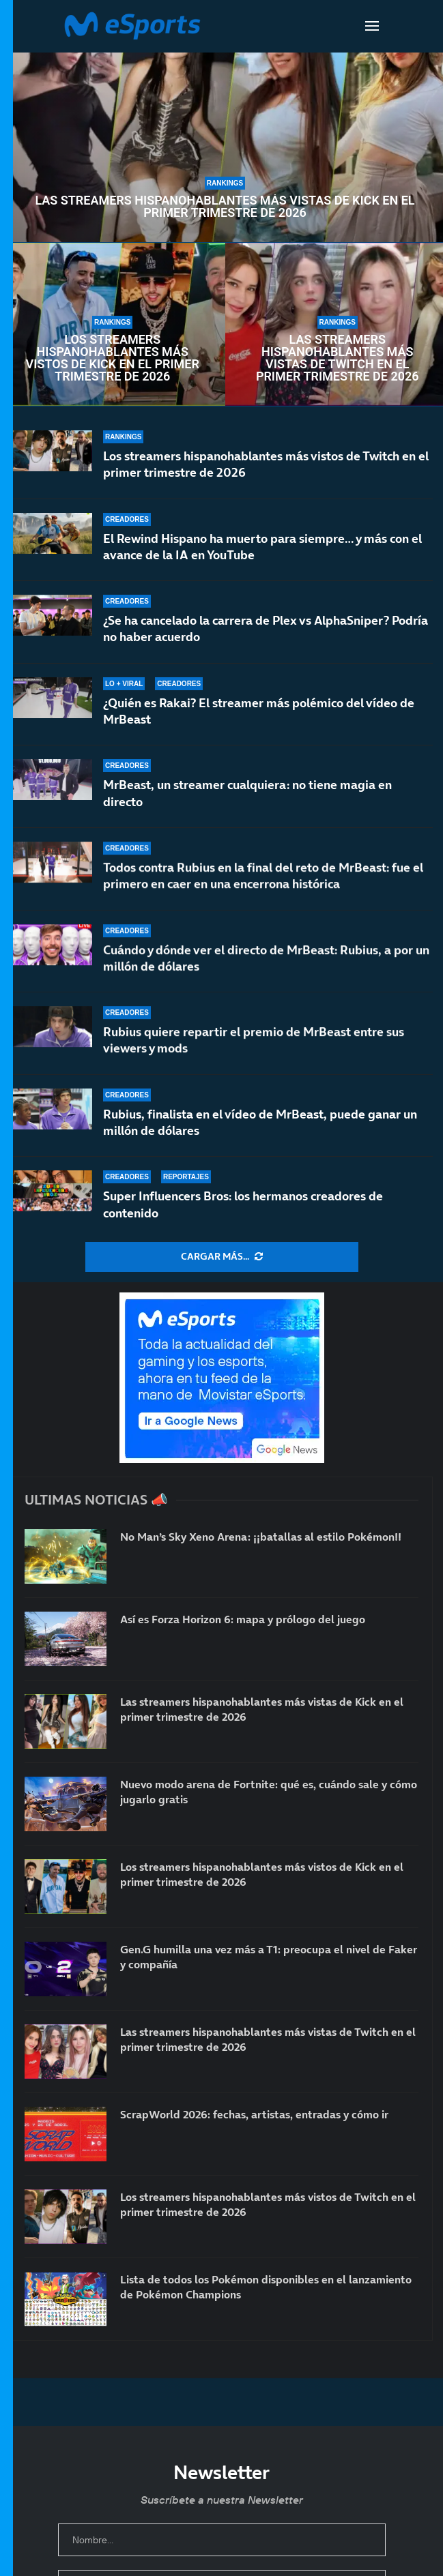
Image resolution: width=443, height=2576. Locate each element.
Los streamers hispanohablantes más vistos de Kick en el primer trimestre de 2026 (112, 358)
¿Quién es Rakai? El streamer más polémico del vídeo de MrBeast (258, 722)
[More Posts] (221, 1257)
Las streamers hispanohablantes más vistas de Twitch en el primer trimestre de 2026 (337, 358)
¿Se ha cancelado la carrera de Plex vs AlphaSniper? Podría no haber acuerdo (265, 632)
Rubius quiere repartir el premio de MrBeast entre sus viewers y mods (253, 1045)
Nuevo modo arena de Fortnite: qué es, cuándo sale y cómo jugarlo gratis (268, 1792)
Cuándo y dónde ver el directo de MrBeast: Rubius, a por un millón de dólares (266, 970)
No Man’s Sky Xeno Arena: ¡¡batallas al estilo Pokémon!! (260, 1536)
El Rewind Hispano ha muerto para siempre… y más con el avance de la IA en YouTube (262, 546)
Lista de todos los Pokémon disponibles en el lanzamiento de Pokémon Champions (266, 2287)
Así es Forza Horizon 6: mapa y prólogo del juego (242, 1619)
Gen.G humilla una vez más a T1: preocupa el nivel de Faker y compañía (268, 1957)
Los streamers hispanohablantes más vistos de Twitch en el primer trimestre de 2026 (266, 464)
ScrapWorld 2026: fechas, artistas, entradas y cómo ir (254, 2114)
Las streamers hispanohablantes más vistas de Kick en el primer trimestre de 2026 (224, 206)
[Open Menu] (372, 26)
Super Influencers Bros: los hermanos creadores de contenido (243, 1204)
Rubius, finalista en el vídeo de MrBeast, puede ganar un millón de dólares (260, 1122)
